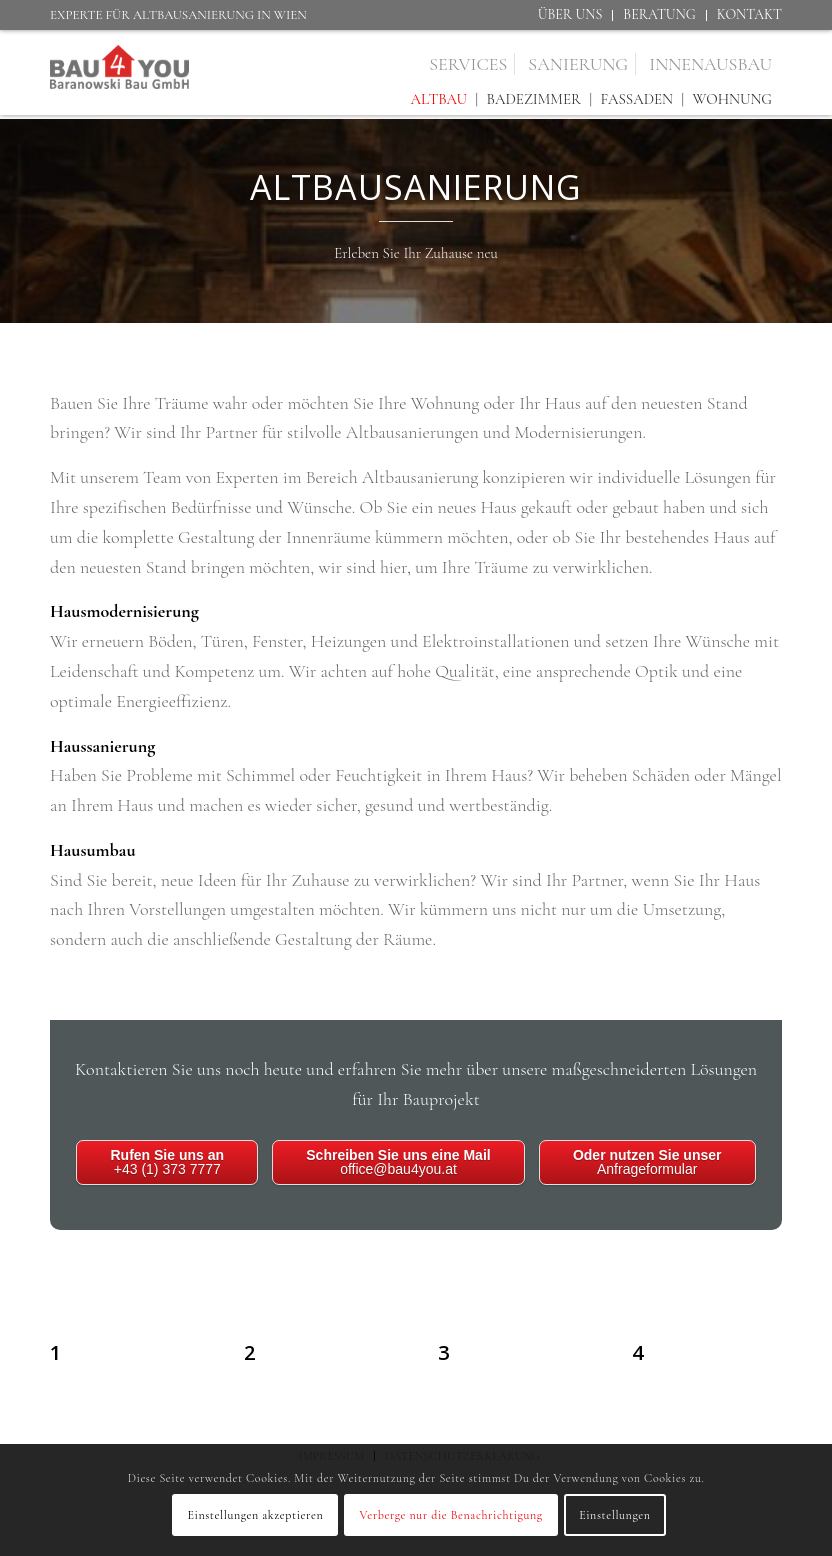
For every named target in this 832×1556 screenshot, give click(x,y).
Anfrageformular (647, 1162)
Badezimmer (534, 99)
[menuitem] (571, 15)
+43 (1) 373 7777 (167, 1162)
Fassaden (637, 99)
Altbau (439, 99)
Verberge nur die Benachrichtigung (451, 1515)
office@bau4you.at (398, 1162)
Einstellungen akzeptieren (255, 1515)
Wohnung (732, 99)
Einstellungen (614, 1515)
